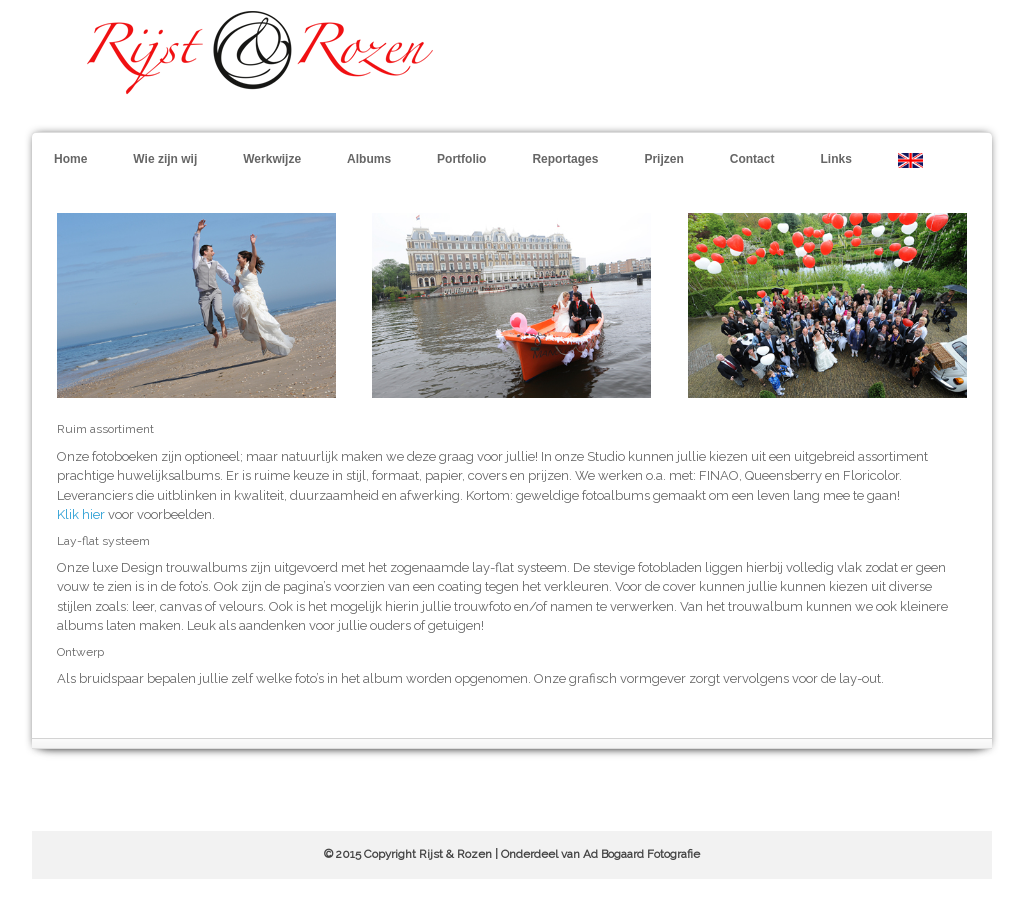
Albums (369, 159)
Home (70, 159)
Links (835, 159)
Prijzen (663, 159)
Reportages (565, 159)
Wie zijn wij (165, 159)
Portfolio (461, 159)
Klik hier (81, 514)
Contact (752, 159)
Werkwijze (272, 159)
